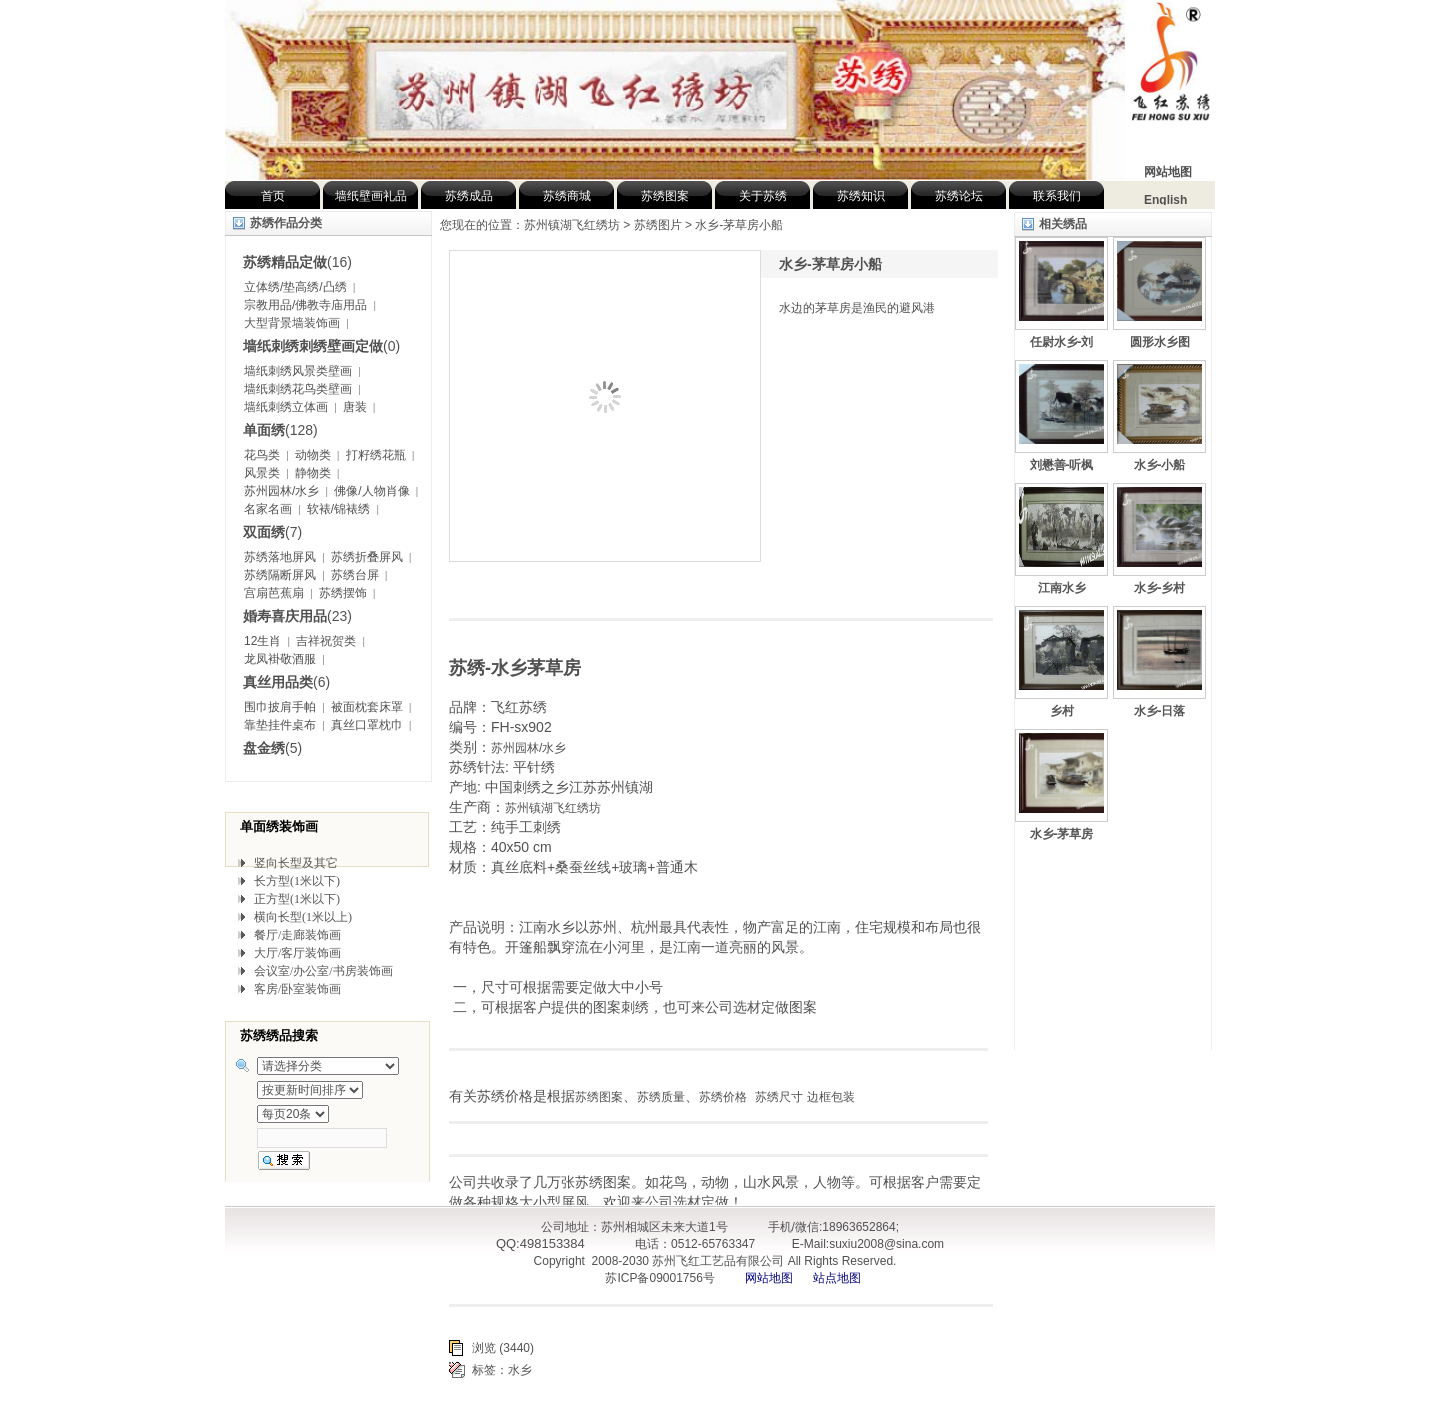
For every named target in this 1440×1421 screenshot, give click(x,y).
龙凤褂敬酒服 (280, 659)
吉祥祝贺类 (326, 641)
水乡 (520, 1370)
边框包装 (831, 1097)
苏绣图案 (665, 196)
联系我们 (1057, 196)
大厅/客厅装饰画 (297, 953)
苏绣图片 (658, 225)
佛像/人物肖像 (371, 491)
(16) (297, 262)
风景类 (262, 473)
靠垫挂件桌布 (280, 725)
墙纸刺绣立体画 (286, 407)
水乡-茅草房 (1062, 834)
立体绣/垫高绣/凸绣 (295, 287)
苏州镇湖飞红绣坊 (553, 808)
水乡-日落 (1160, 711)
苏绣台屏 (355, 575)
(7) (272, 532)
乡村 (1062, 711)
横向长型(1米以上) (303, 917)
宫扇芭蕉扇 (274, 593)
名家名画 (268, 509)
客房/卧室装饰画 (297, 989)
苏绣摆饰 (343, 593)
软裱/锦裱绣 (338, 509)
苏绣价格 (723, 1097)
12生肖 (262, 641)
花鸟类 (262, 455)
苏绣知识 (861, 196)
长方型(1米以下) (297, 881)
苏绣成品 (469, 196)
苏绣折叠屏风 (367, 557)
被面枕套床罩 (367, 707)
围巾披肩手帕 (280, 707)
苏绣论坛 (959, 196)
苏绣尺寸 (779, 1097)
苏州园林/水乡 (281, 491)
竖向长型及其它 (296, 863)
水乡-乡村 (1160, 588)
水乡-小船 (1160, 465)
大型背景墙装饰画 (292, 323)
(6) (286, 682)
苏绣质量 (661, 1097)
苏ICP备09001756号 (658, 1278)
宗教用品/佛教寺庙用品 (305, 305)
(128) (280, 430)
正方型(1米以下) (297, 899)
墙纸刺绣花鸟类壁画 (298, 389)
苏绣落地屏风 (280, 557)
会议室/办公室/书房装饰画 (323, 971)
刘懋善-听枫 (1062, 465)
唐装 (355, 407)
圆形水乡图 (1160, 342)
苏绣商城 (567, 196)
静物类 (313, 473)
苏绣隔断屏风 (280, 575)
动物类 (313, 455)
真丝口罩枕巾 (367, 725)
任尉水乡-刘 (1062, 342)
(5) (272, 748)
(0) (321, 346)
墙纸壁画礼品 (371, 196)
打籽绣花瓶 (376, 455)
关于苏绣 (763, 196)
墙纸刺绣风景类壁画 (298, 371)
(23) (297, 616)
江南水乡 (1062, 588)
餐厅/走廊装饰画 (297, 935)
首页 (273, 196)
